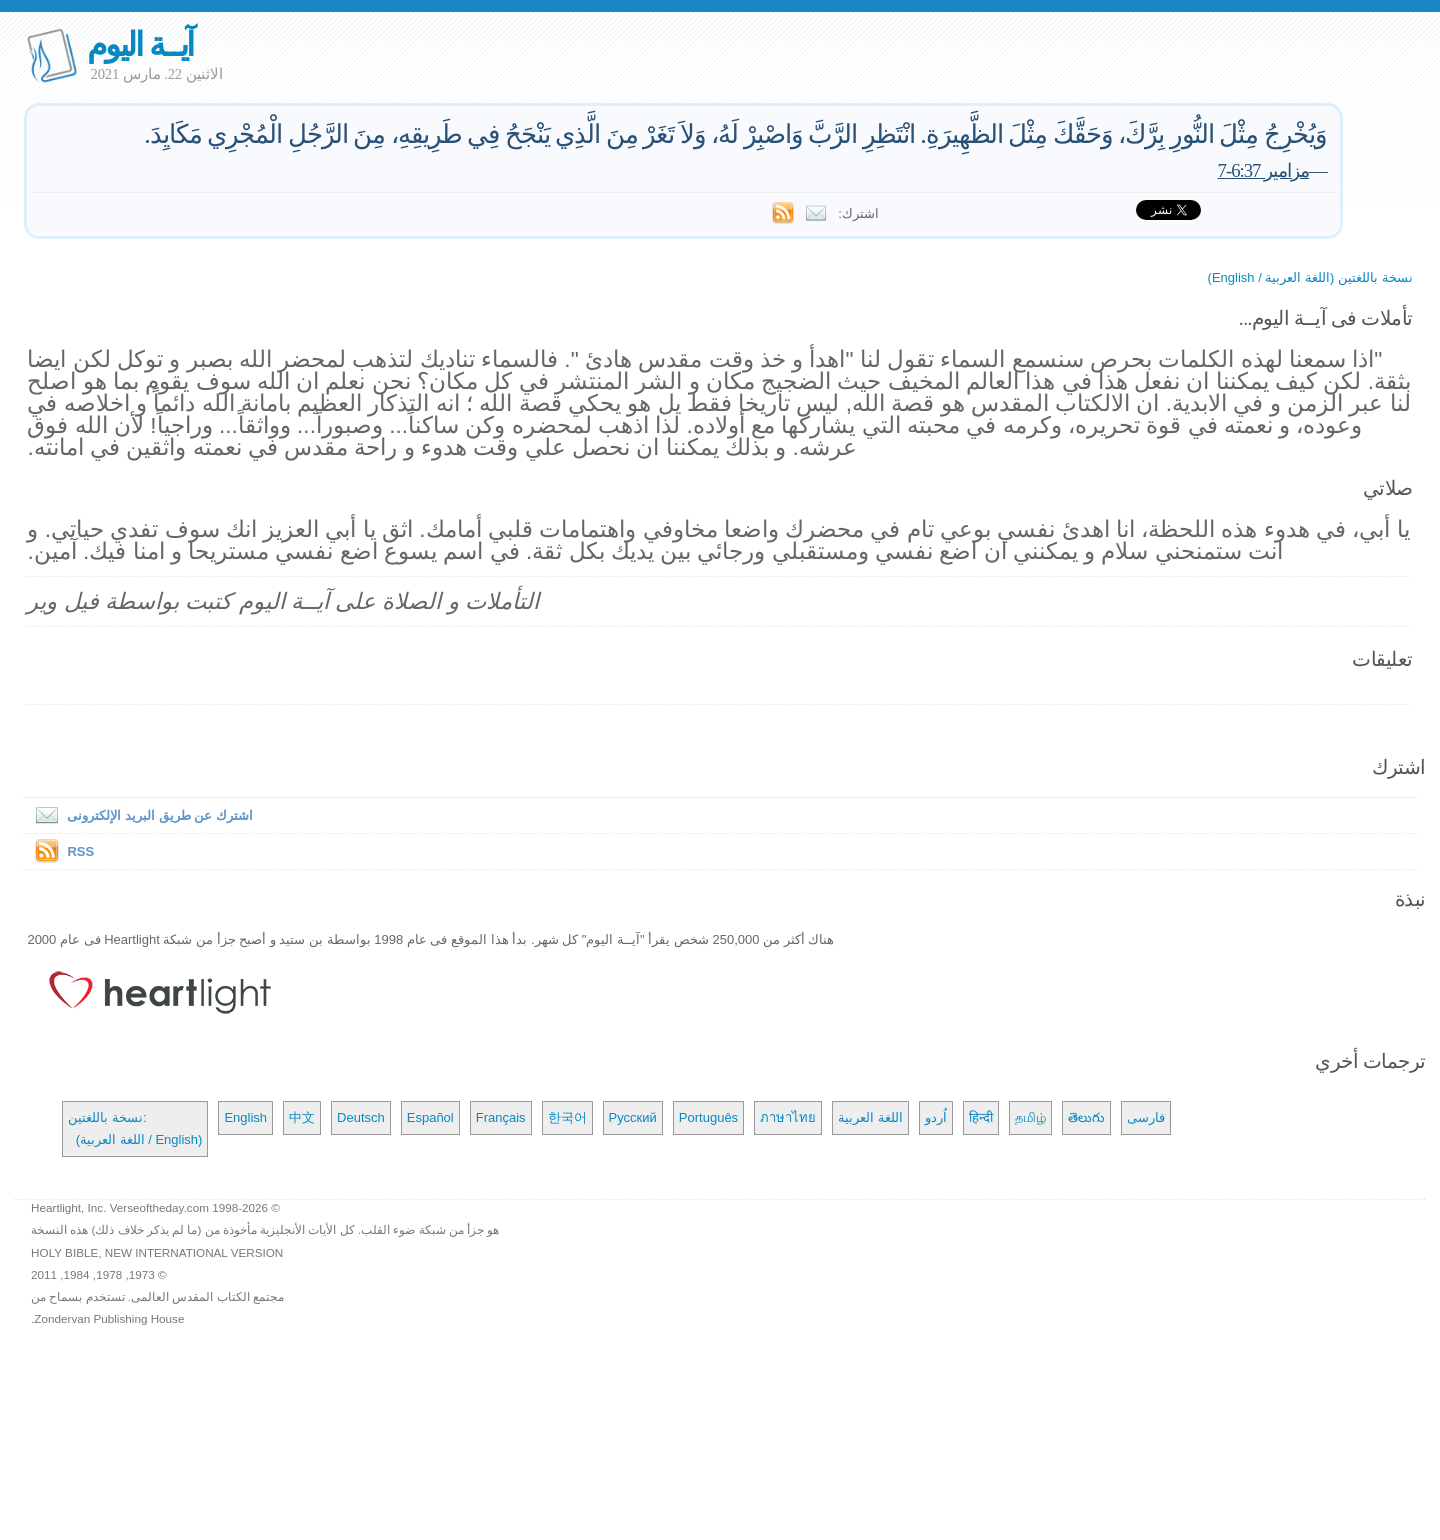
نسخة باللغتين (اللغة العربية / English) (1310, 277)
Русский (633, 1117)
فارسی (1146, 1117)
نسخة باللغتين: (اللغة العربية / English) (135, 1128)
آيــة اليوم (140, 44)
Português (708, 1117)
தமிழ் (1030, 1117)
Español (430, 1117)
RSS (80, 851)
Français (501, 1117)
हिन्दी (981, 1117)
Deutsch (361, 1117)
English (245, 1117)
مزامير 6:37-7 (1264, 170)
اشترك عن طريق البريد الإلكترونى (139, 815)
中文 (302, 1117)
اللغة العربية (870, 1117)
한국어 (567, 1117)
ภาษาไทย (788, 1117)
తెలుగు (1086, 1117)
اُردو (936, 1117)
